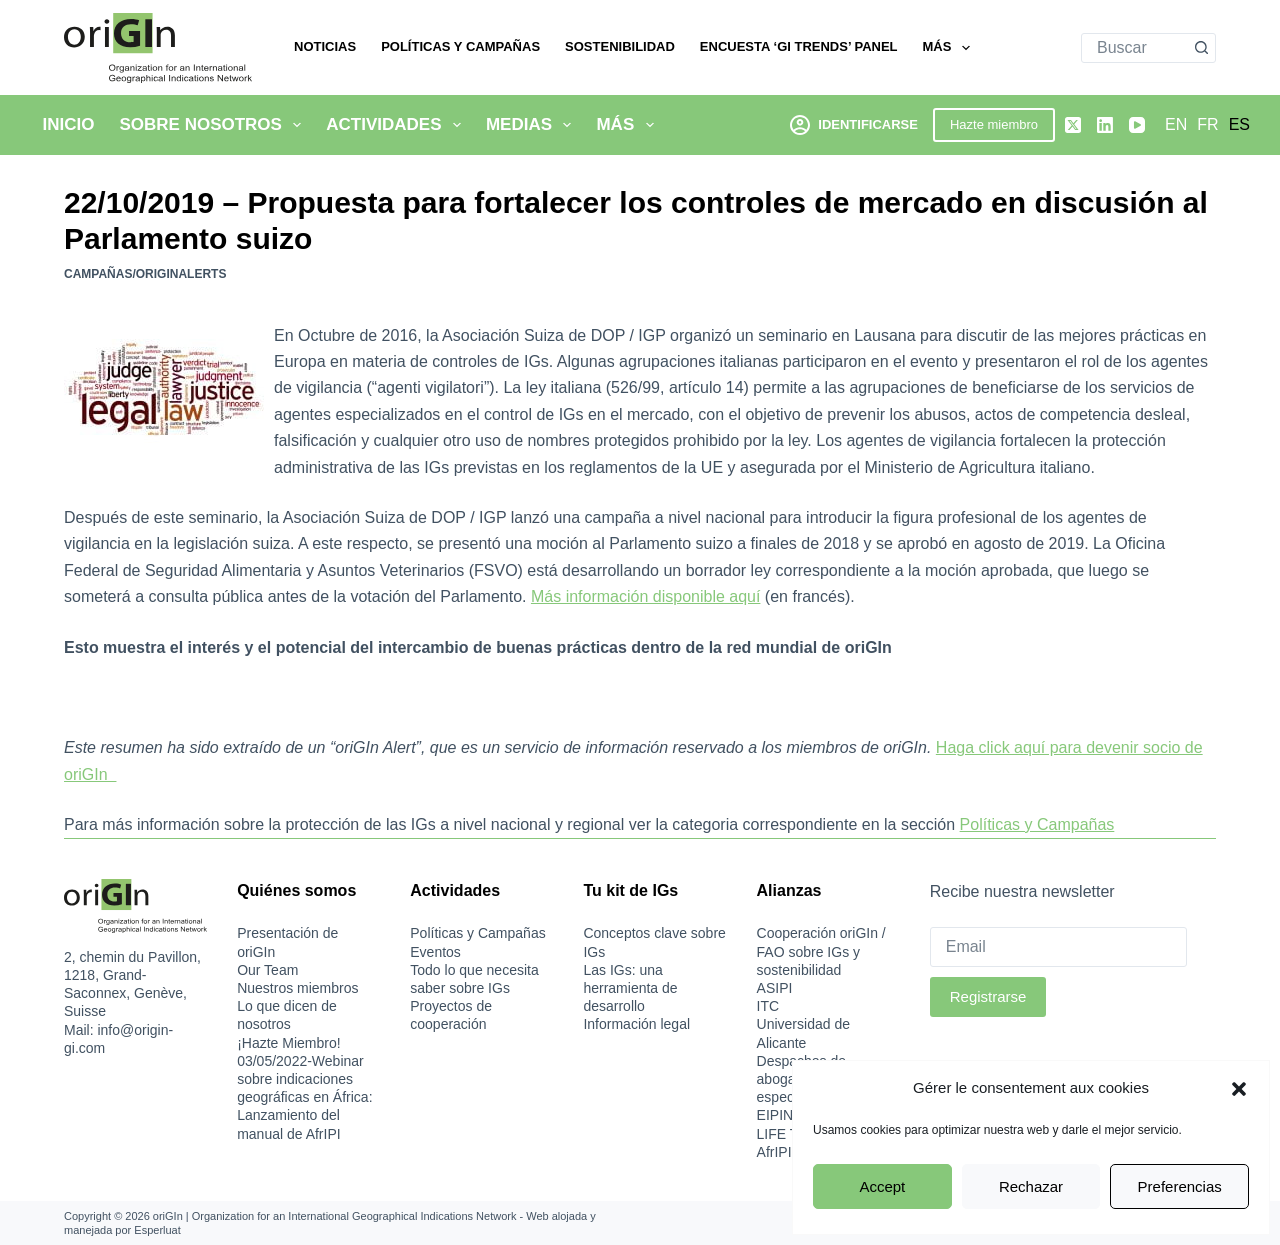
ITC (768, 1006)
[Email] (1059, 947)
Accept (882, 1186)
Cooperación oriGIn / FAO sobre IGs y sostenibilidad (821, 951)
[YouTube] (1137, 125)
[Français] (1207, 125)
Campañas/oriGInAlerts (145, 274)
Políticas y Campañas (460, 46)
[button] (1239, 1089)
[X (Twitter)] (1073, 125)
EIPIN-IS (784, 1115)
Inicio (69, 124)
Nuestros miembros (297, 988)
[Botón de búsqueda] (1201, 48)
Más (950, 48)
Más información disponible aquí (645, 596)
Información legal (636, 1024)
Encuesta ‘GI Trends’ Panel (799, 46)
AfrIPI (774, 1152)
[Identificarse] (854, 124)
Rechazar (1031, 1186)
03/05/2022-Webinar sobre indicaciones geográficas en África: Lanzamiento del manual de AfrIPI (304, 1097)
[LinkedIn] (1105, 125)
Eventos (435, 952)
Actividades (397, 125)
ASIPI (775, 988)
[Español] (1239, 125)
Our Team (267, 970)
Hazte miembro (994, 124)
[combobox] (1134, 48)
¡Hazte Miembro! (288, 1043)
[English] (1176, 125)
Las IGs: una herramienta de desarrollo (630, 988)
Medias (533, 125)
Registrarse (988, 996)
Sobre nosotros (214, 125)
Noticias (325, 46)
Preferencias (1180, 1186)
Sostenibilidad (620, 46)
